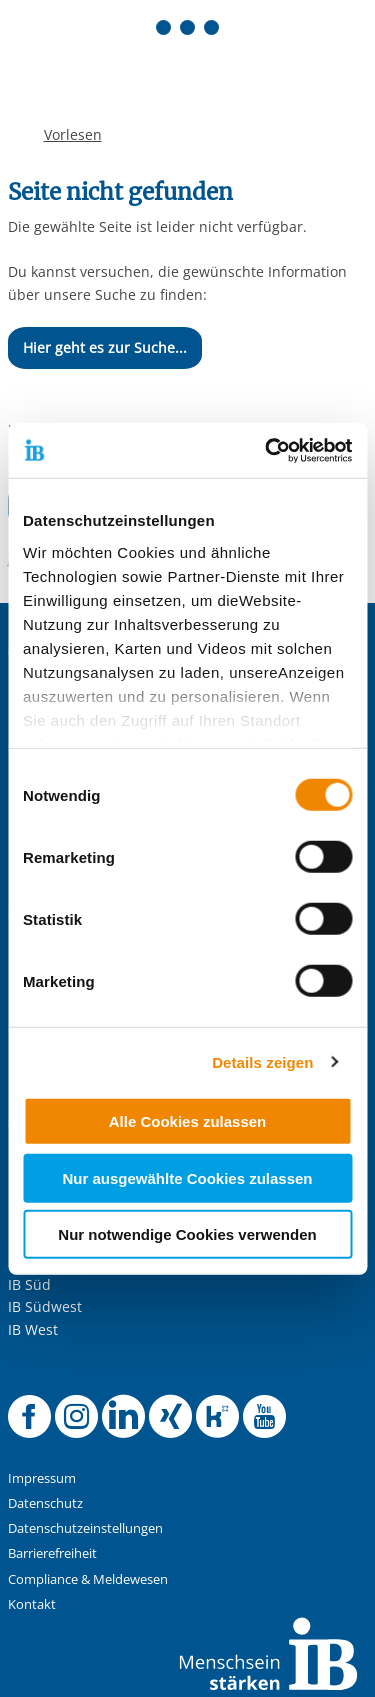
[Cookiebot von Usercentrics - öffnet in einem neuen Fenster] (267, 450)
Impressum (42, 1478)
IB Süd (29, 1284)
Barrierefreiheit (52, 1553)
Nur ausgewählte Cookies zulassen (187, 1177)
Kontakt (32, 1604)
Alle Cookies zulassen (188, 1121)
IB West (33, 1329)
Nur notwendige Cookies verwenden (187, 1234)
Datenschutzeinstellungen (85, 1528)
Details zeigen (262, 1061)
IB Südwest (45, 1306)
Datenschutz (45, 1503)
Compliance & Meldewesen (88, 1579)
